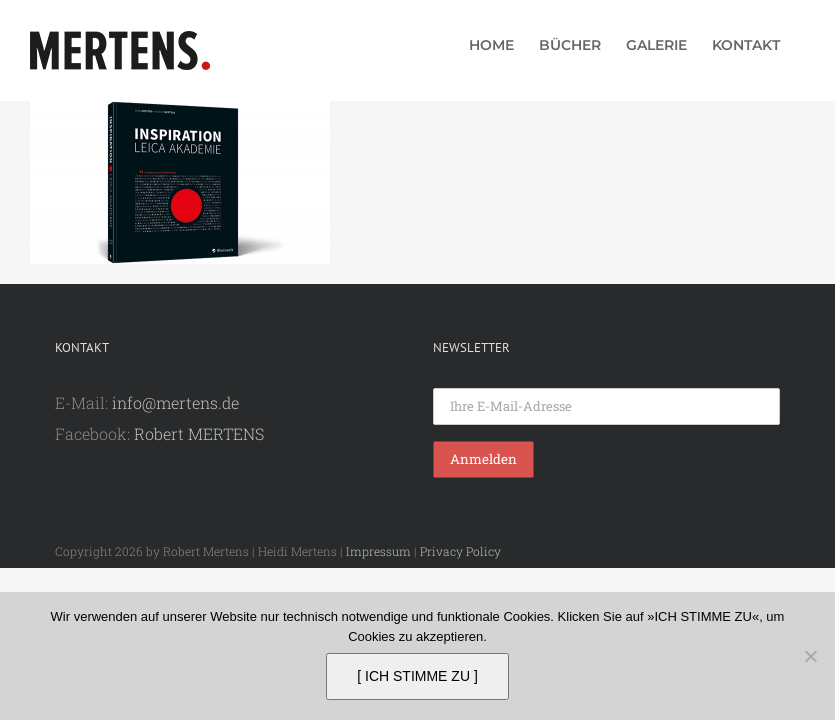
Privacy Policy (460, 551)
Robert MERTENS (199, 433)
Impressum (378, 551)
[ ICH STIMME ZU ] (417, 676)
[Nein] (810, 656)
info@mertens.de (175, 402)
